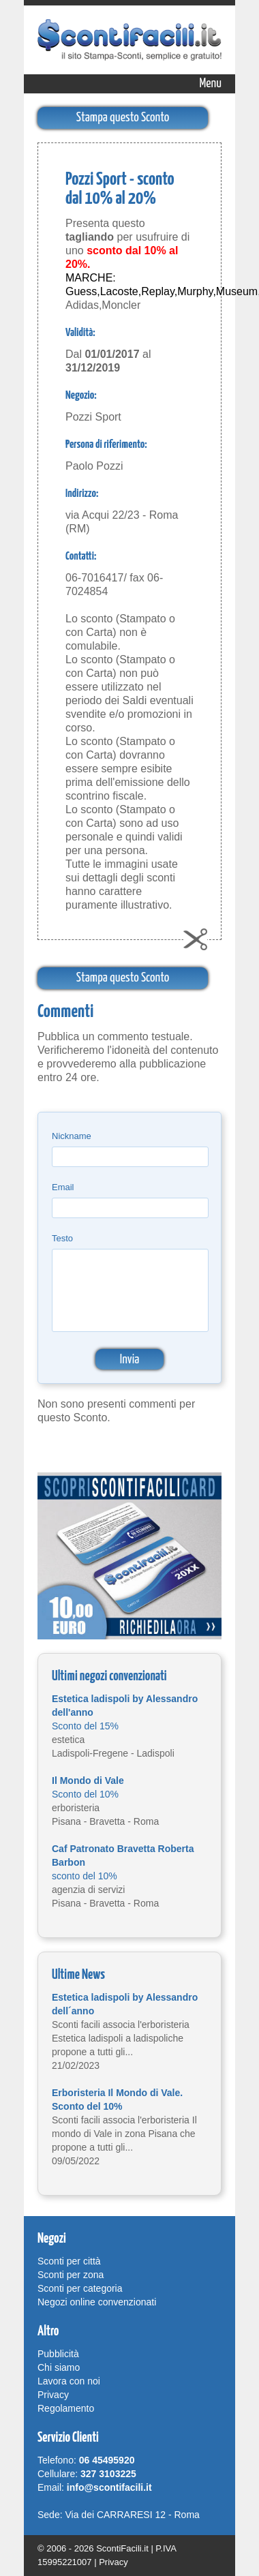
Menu (211, 83)
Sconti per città (69, 2261)
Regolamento (65, 2408)
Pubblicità (58, 2353)
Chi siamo (58, 2367)
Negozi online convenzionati (96, 2302)
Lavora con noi (68, 2381)
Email (63, 1187)
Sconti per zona (70, 2274)
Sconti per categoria (80, 2288)
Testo (62, 1238)
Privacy (53, 2394)
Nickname (71, 1136)
